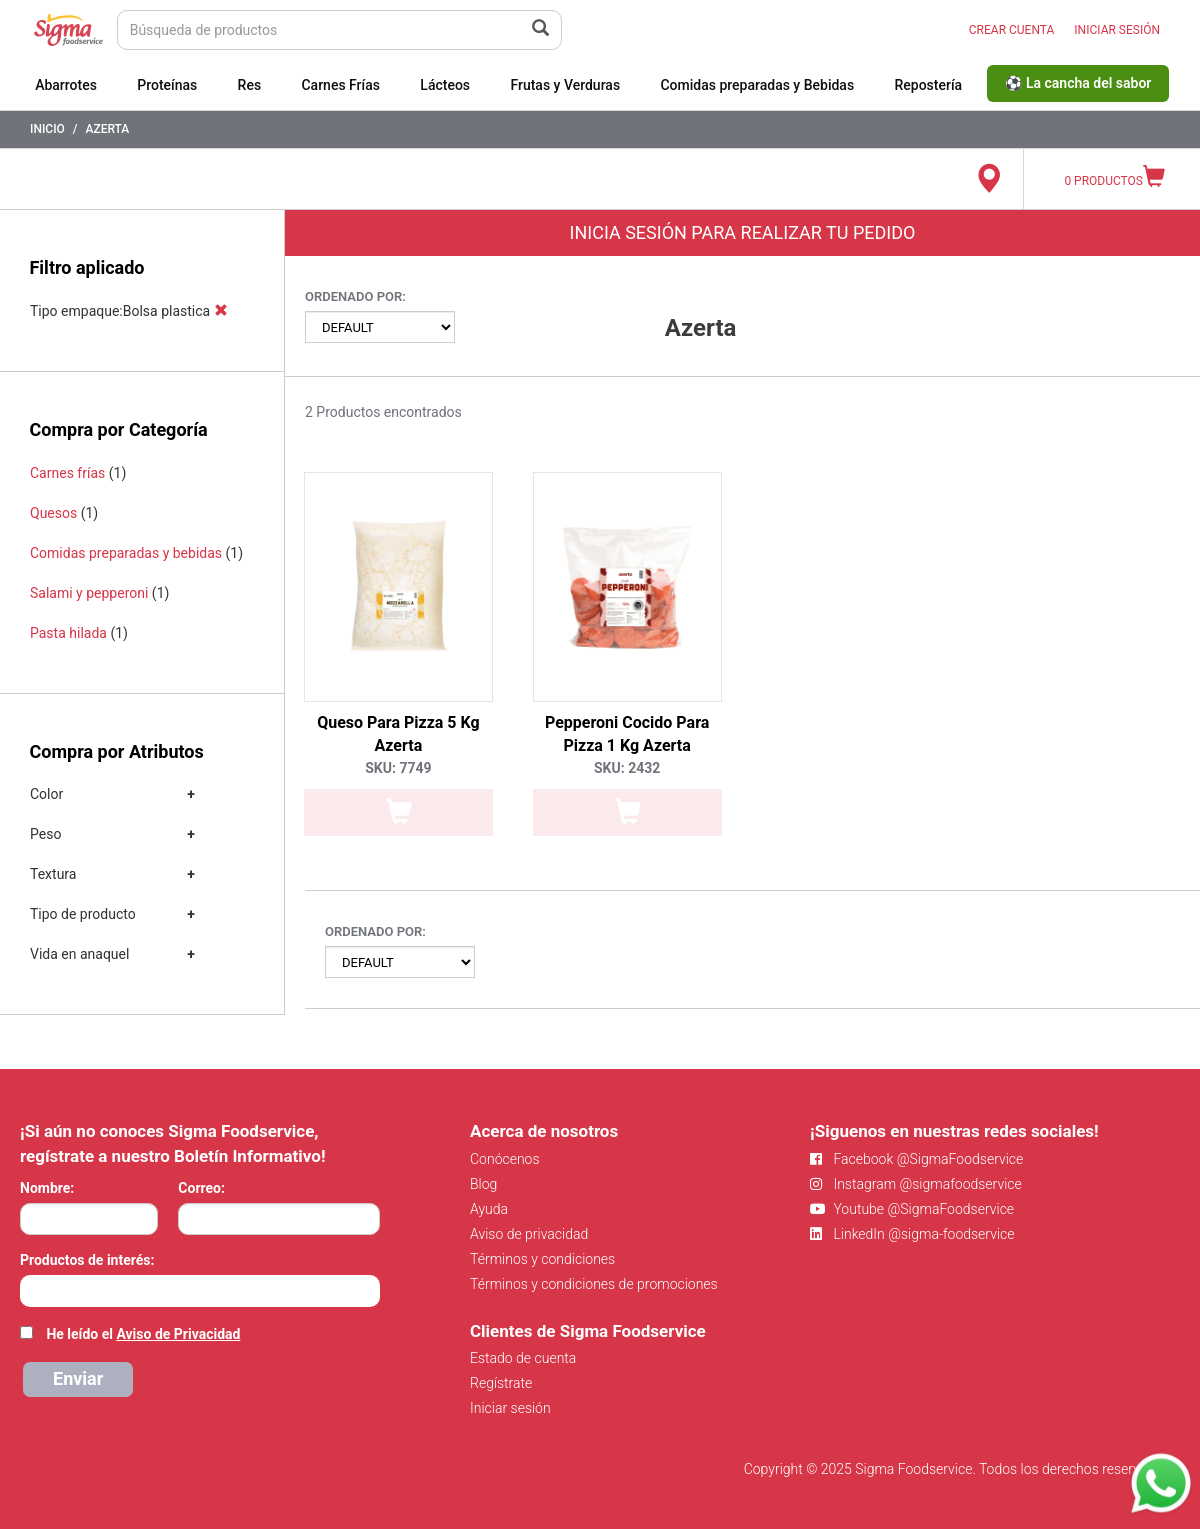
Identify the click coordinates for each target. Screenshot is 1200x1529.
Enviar (78, 1378)
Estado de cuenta (523, 1358)
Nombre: (47, 1188)
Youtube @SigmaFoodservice (912, 1209)
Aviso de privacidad (529, 1234)
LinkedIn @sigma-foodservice (912, 1234)
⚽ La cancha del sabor (1078, 83)
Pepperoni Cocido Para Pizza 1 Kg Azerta (627, 734)
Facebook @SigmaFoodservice (916, 1159)
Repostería (928, 85)
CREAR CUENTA (1012, 30)
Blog (483, 1184)
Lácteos (445, 85)
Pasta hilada (68, 633)
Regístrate (501, 1383)
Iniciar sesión (510, 1408)
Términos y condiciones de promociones (594, 1284)
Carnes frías (67, 473)
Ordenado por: (355, 296)
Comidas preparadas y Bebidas (757, 85)
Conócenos (505, 1159)
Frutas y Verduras (565, 85)
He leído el (143, 1334)
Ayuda (489, 1209)
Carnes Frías (340, 85)
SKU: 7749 (398, 768)
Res (250, 85)
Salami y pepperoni (89, 593)
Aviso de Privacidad (178, 1334)
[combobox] (200, 1291)
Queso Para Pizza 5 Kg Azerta (398, 734)
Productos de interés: (87, 1260)
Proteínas (167, 85)
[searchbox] (30, 1289)
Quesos (53, 513)
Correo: (201, 1188)
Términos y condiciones (542, 1259)
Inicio (47, 129)
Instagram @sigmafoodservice (916, 1184)
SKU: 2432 (627, 768)
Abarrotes (66, 85)
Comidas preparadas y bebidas (126, 553)
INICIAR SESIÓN (1117, 30)
